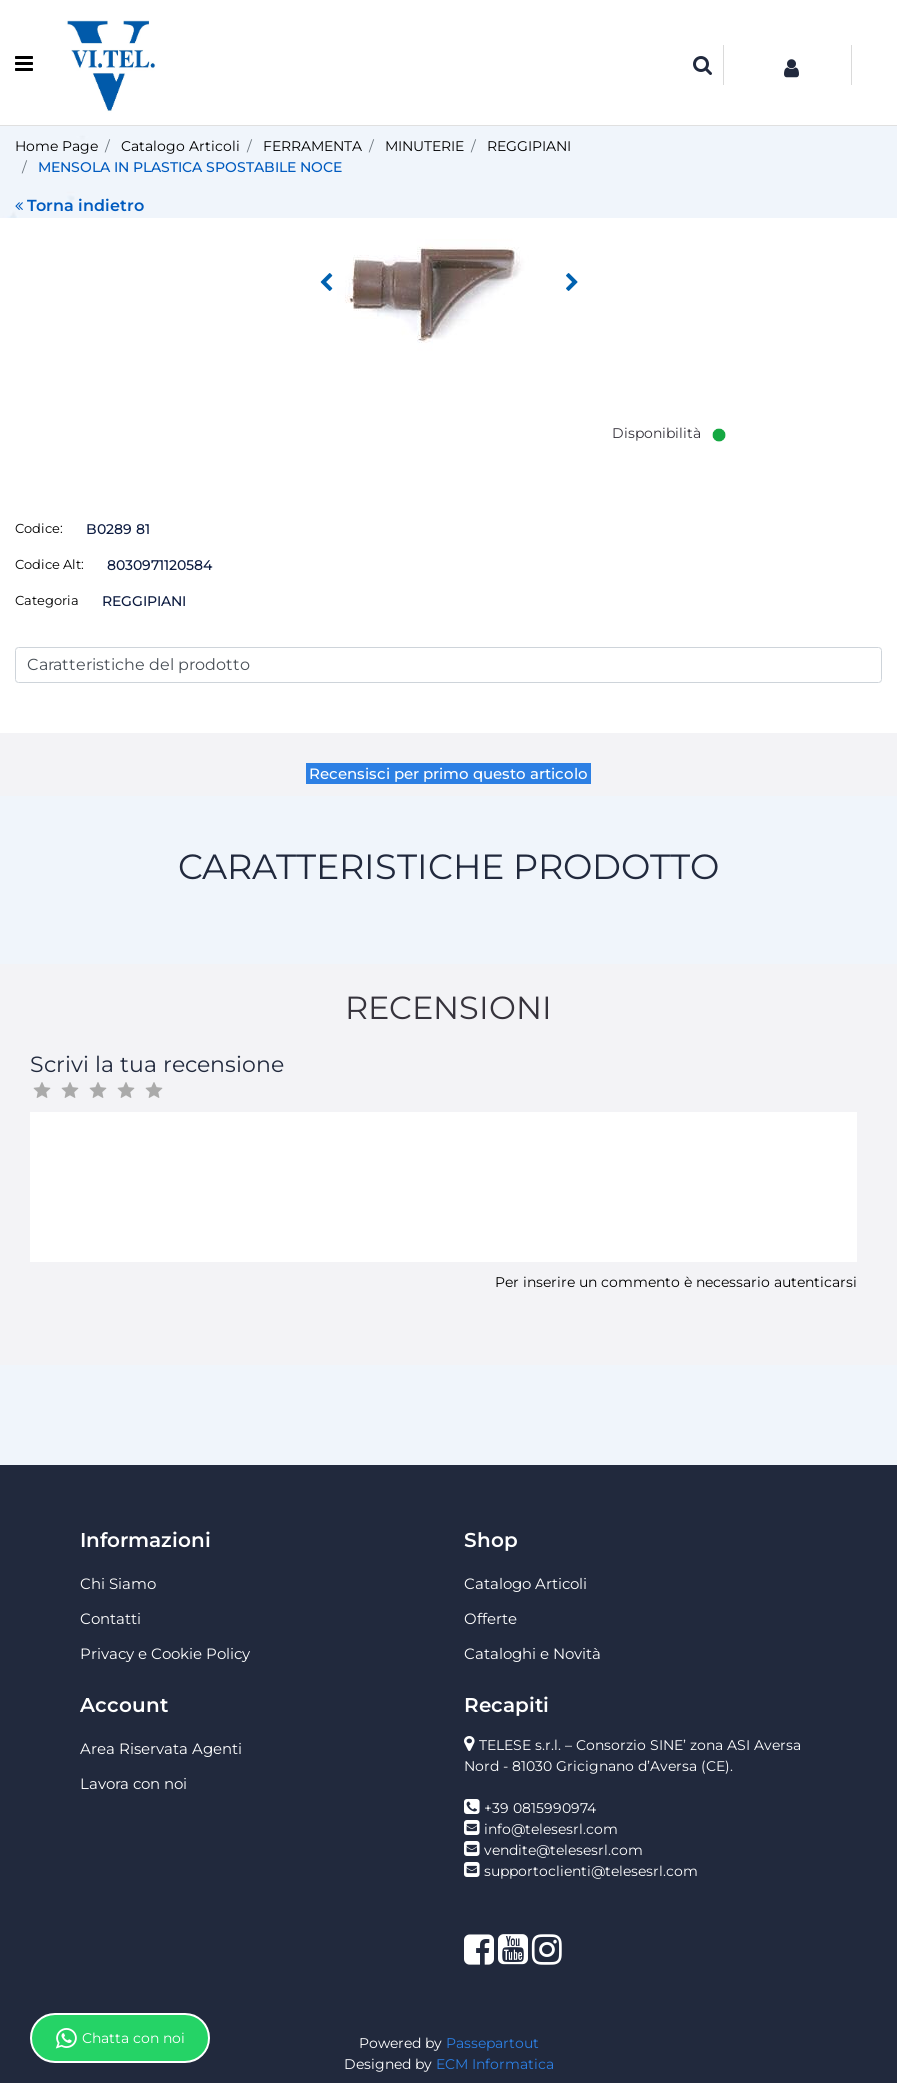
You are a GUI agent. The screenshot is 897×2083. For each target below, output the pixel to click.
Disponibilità (656, 433)
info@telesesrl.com (551, 1829)
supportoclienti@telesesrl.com (591, 1871)
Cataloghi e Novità (532, 1653)
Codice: (39, 528)
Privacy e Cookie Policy (165, 1653)
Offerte (490, 1618)
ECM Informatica (495, 2064)
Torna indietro (79, 205)
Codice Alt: (49, 564)
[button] (703, 65)
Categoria (47, 600)
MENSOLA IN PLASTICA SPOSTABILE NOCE (190, 167)
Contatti (110, 1618)
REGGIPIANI (529, 146)
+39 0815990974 (540, 1808)
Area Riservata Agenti (161, 1748)
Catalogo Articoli (180, 146)
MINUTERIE (424, 146)
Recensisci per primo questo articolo (448, 773)
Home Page (56, 146)
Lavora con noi (133, 1783)
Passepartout (492, 2043)
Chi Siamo (118, 1583)
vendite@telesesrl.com (563, 1850)
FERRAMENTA (312, 146)
